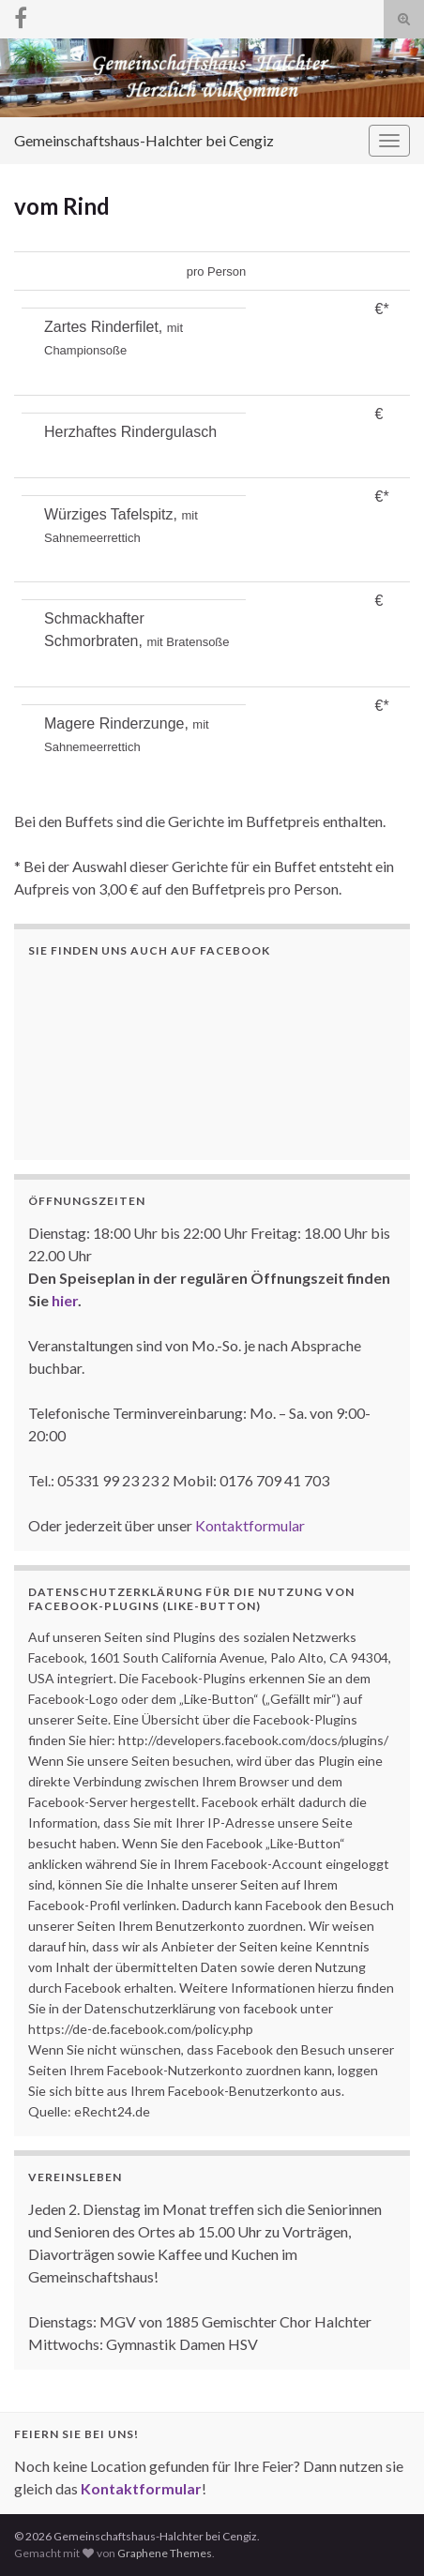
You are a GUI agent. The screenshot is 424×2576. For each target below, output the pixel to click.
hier (65, 1300)
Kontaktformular (250, 1525)
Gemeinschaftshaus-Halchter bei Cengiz (144, 140)
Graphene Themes (164, 2553)
